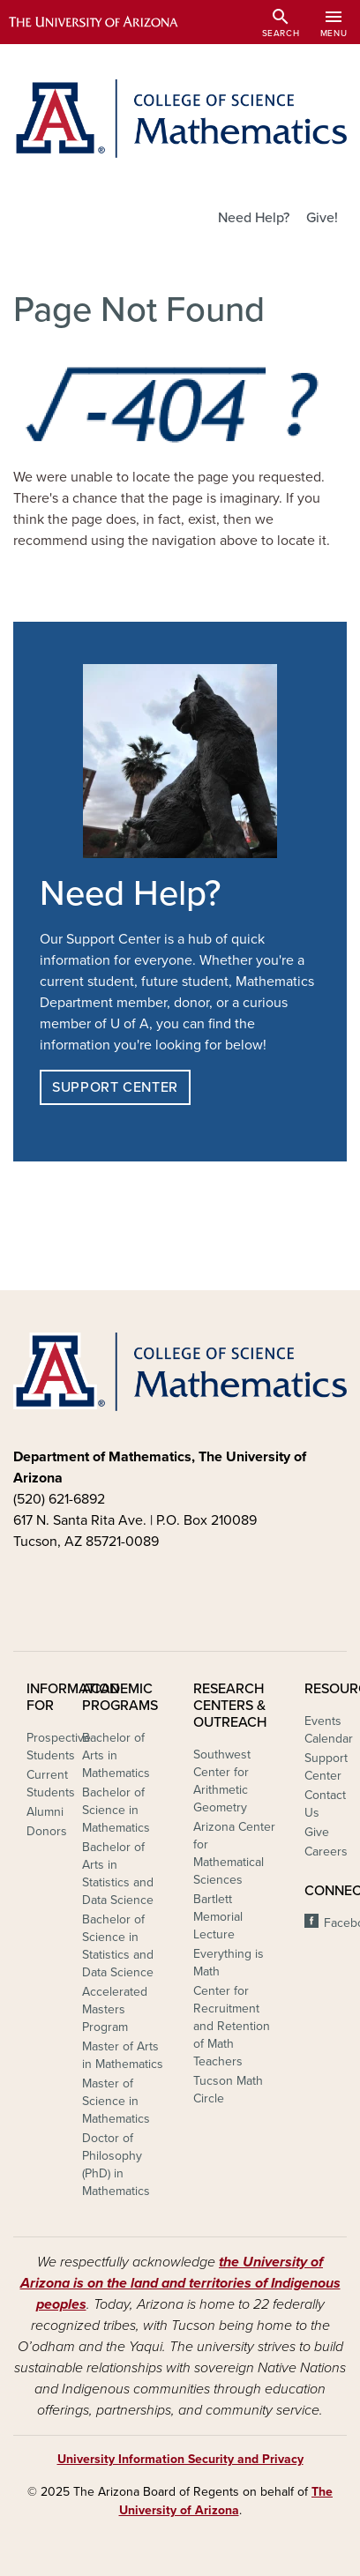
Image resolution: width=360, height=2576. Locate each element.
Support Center (115, 1087)
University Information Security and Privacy (180, 2459)
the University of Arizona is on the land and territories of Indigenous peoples (180, 2283)
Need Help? (253, 218)
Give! (322, 218)
